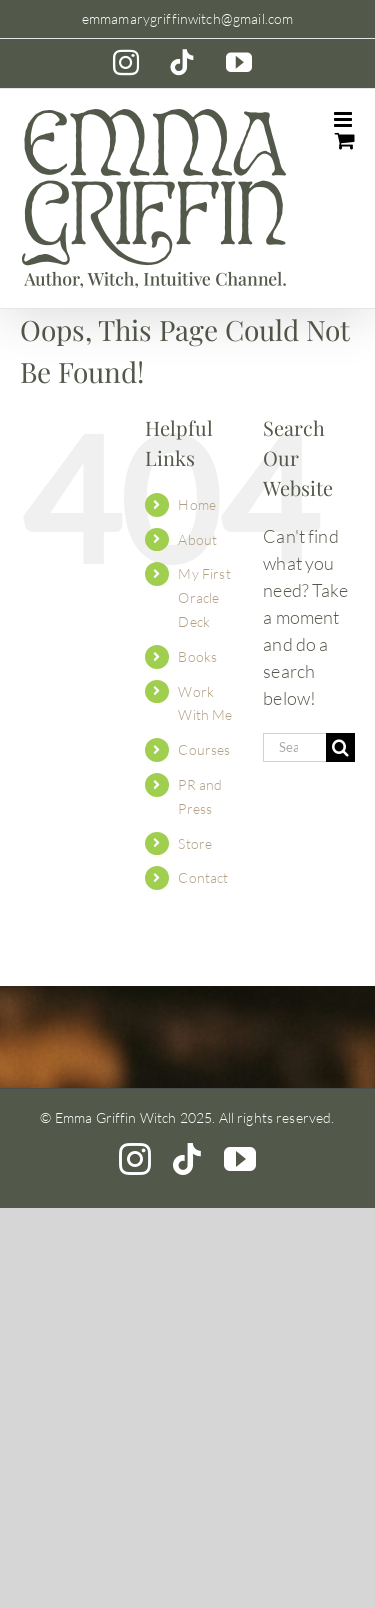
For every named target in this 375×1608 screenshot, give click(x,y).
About (197, 539)
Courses (204, 749)
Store (195, 843)
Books (197, 656)
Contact (203, 877)
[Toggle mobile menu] (344, 119)
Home (197, 504)
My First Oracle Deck (204, 597)
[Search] (340, 747)
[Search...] (294, 747)
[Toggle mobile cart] (345, 140)
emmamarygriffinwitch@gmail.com (188, 18)
